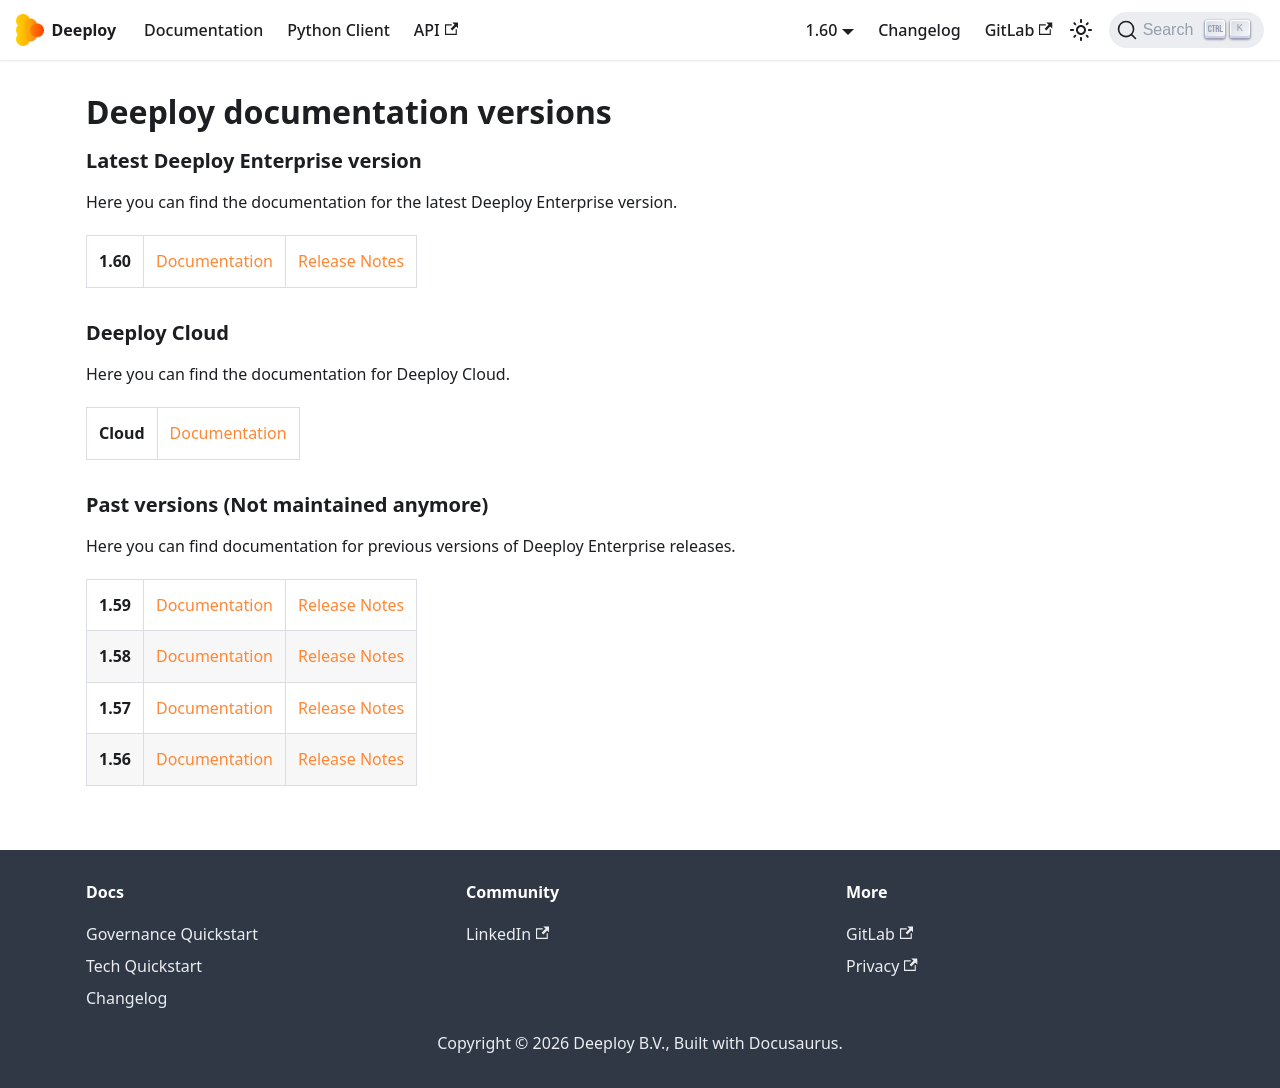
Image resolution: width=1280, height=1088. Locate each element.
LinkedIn (507, 934)
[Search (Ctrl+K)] (1186, 30)
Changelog (919, 30)
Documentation (203, 30)
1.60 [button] (822, 30)
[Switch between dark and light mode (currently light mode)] (1081, 30)
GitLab (1019, 30)
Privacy (882, 966)
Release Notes (351, 261)
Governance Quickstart (172, 934)
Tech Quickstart (144, 966)
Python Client (338, 30)
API (436, 30)
